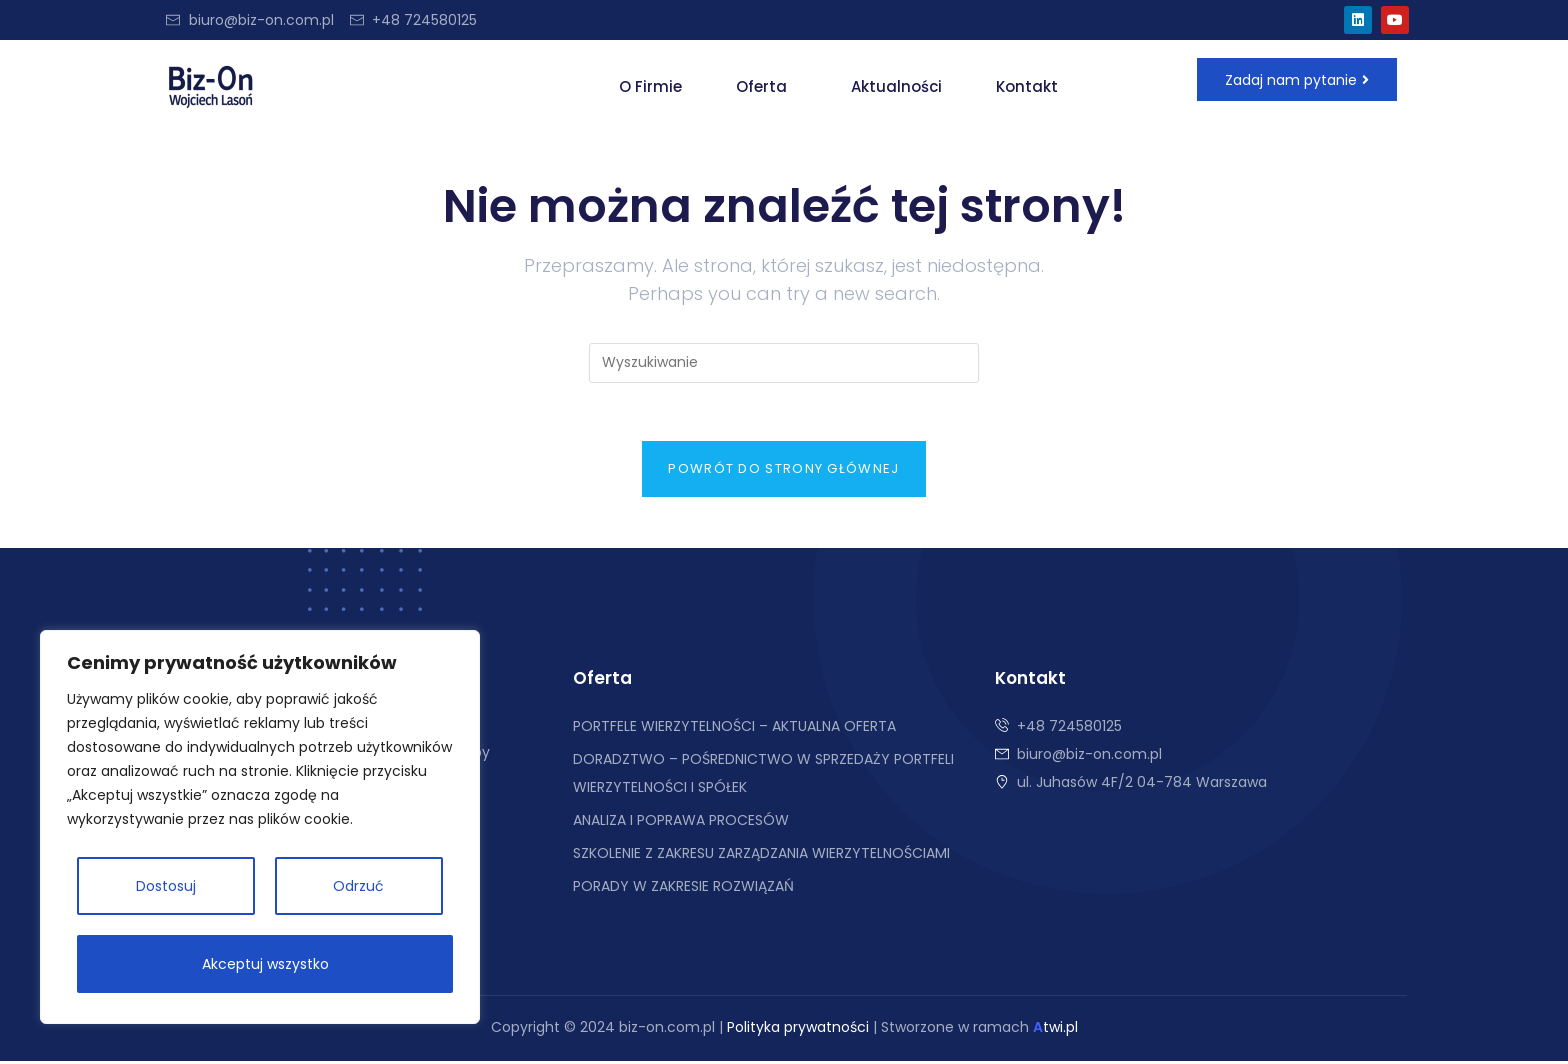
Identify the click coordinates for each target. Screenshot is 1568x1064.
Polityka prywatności (798, 1030)
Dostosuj (166, 886)
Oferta (761, 86)
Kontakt (1027, 86)
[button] (766, 87)
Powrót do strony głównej (783, 471)
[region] (260, 827)
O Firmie (650, 86)
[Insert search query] (784, 363)
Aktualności (896, 86)
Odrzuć (358, 886)
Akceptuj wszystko (265, 964)
